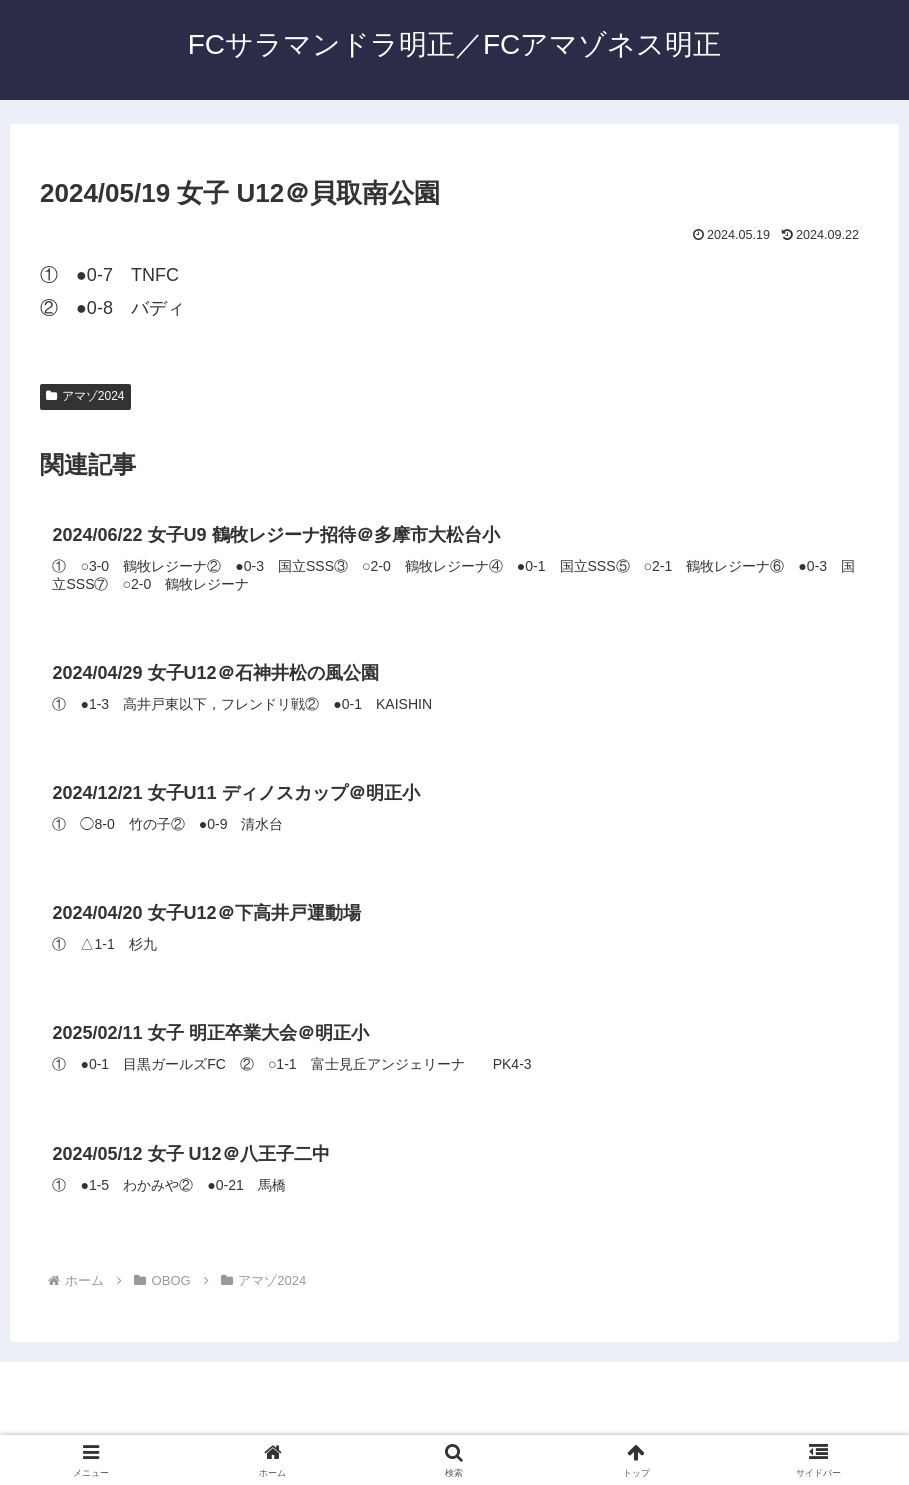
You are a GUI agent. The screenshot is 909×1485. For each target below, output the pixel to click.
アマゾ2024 (85, 396)
